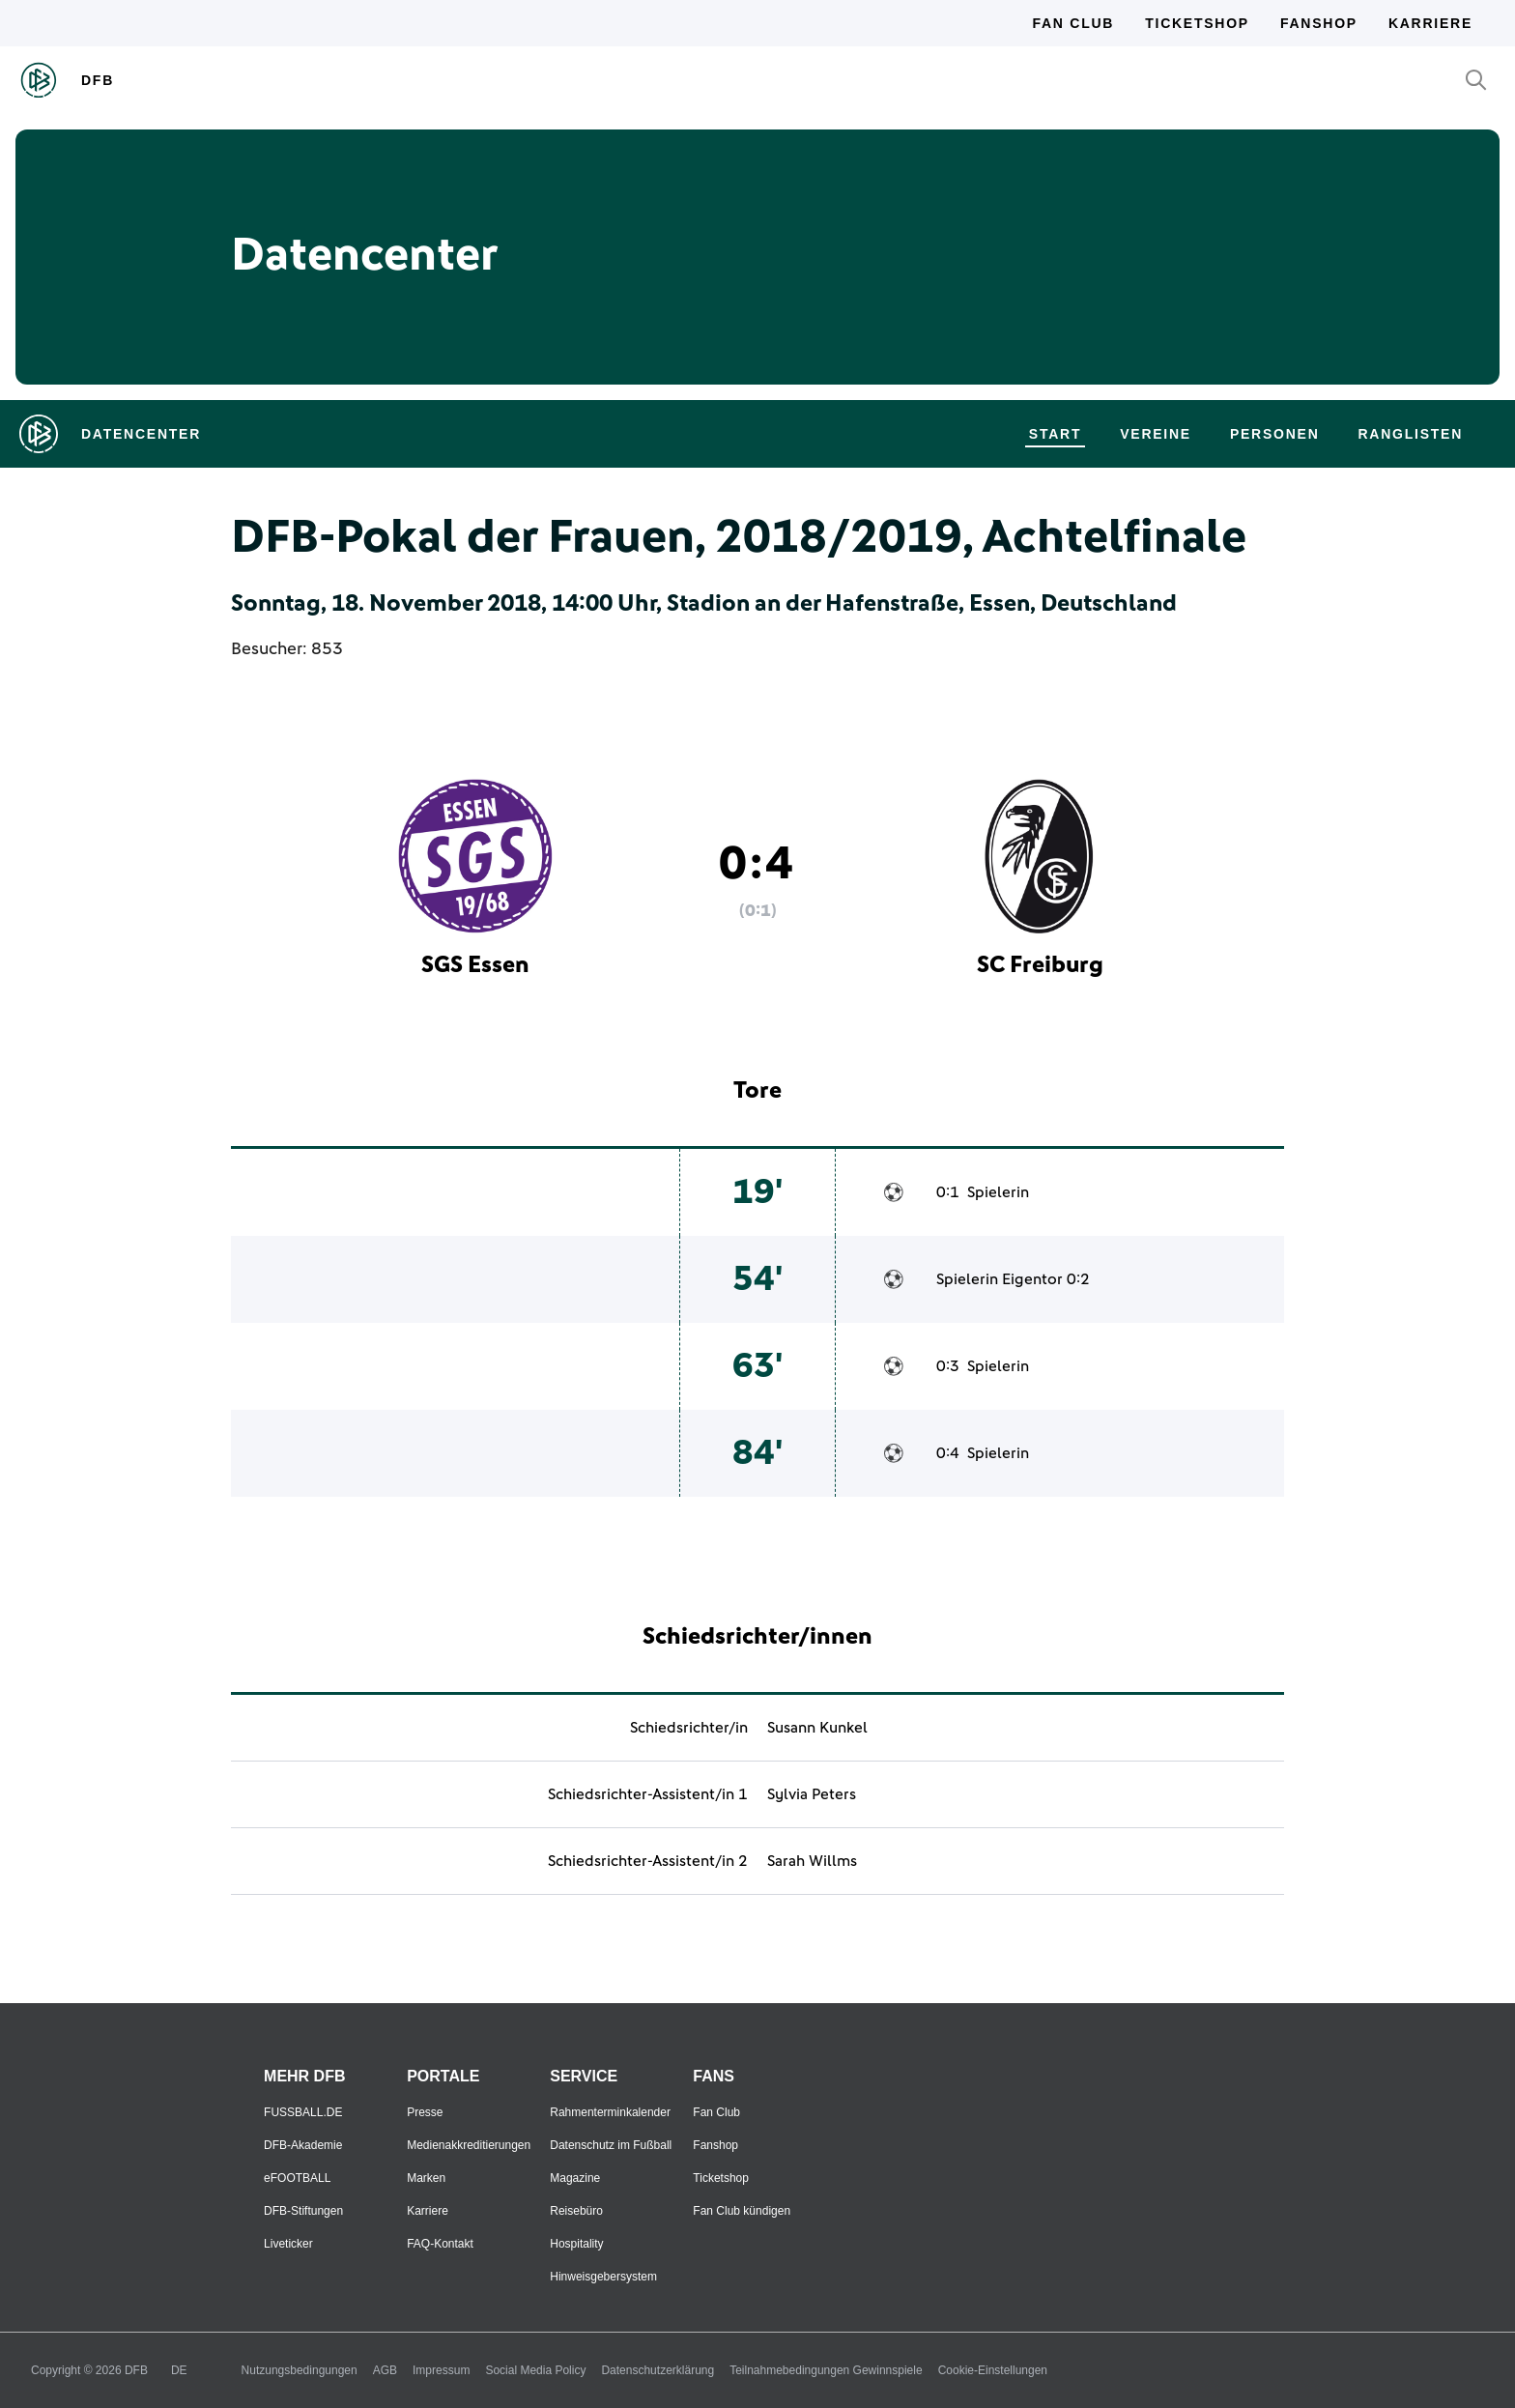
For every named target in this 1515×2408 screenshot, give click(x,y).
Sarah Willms (812, 1861)
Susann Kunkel (817, 1727)
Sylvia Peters (811, 1794)
